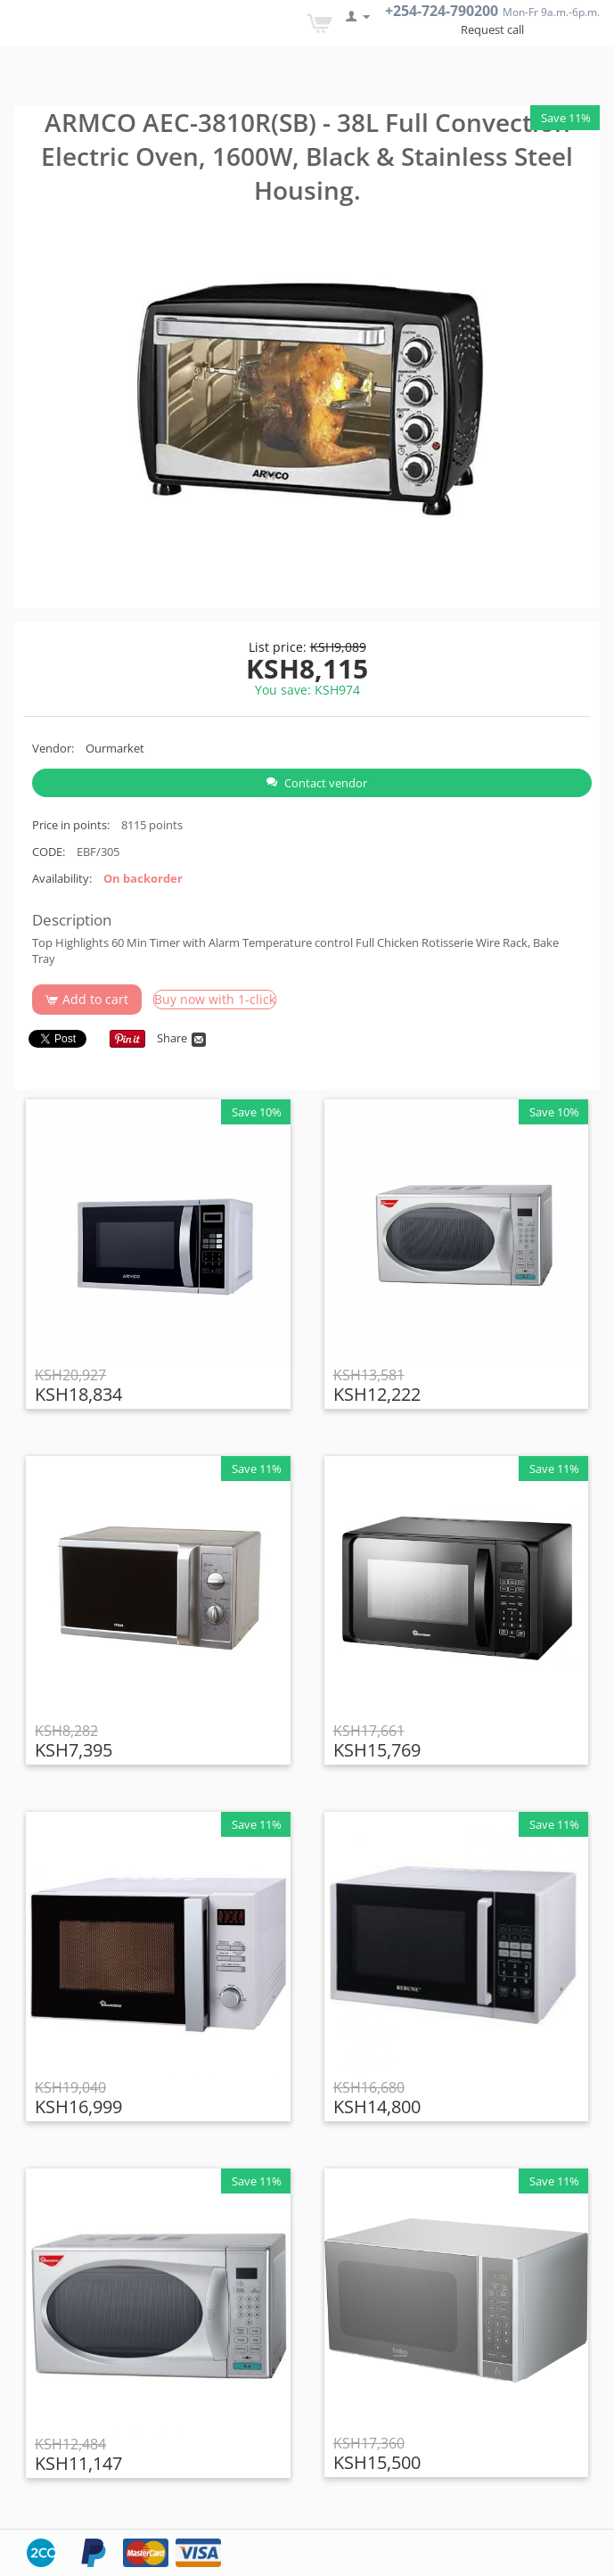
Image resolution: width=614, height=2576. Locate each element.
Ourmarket (115, 748)
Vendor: (53, 748)
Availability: (62, 878)
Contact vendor (316, 783)
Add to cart (86, 999)
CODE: (48, 852)
